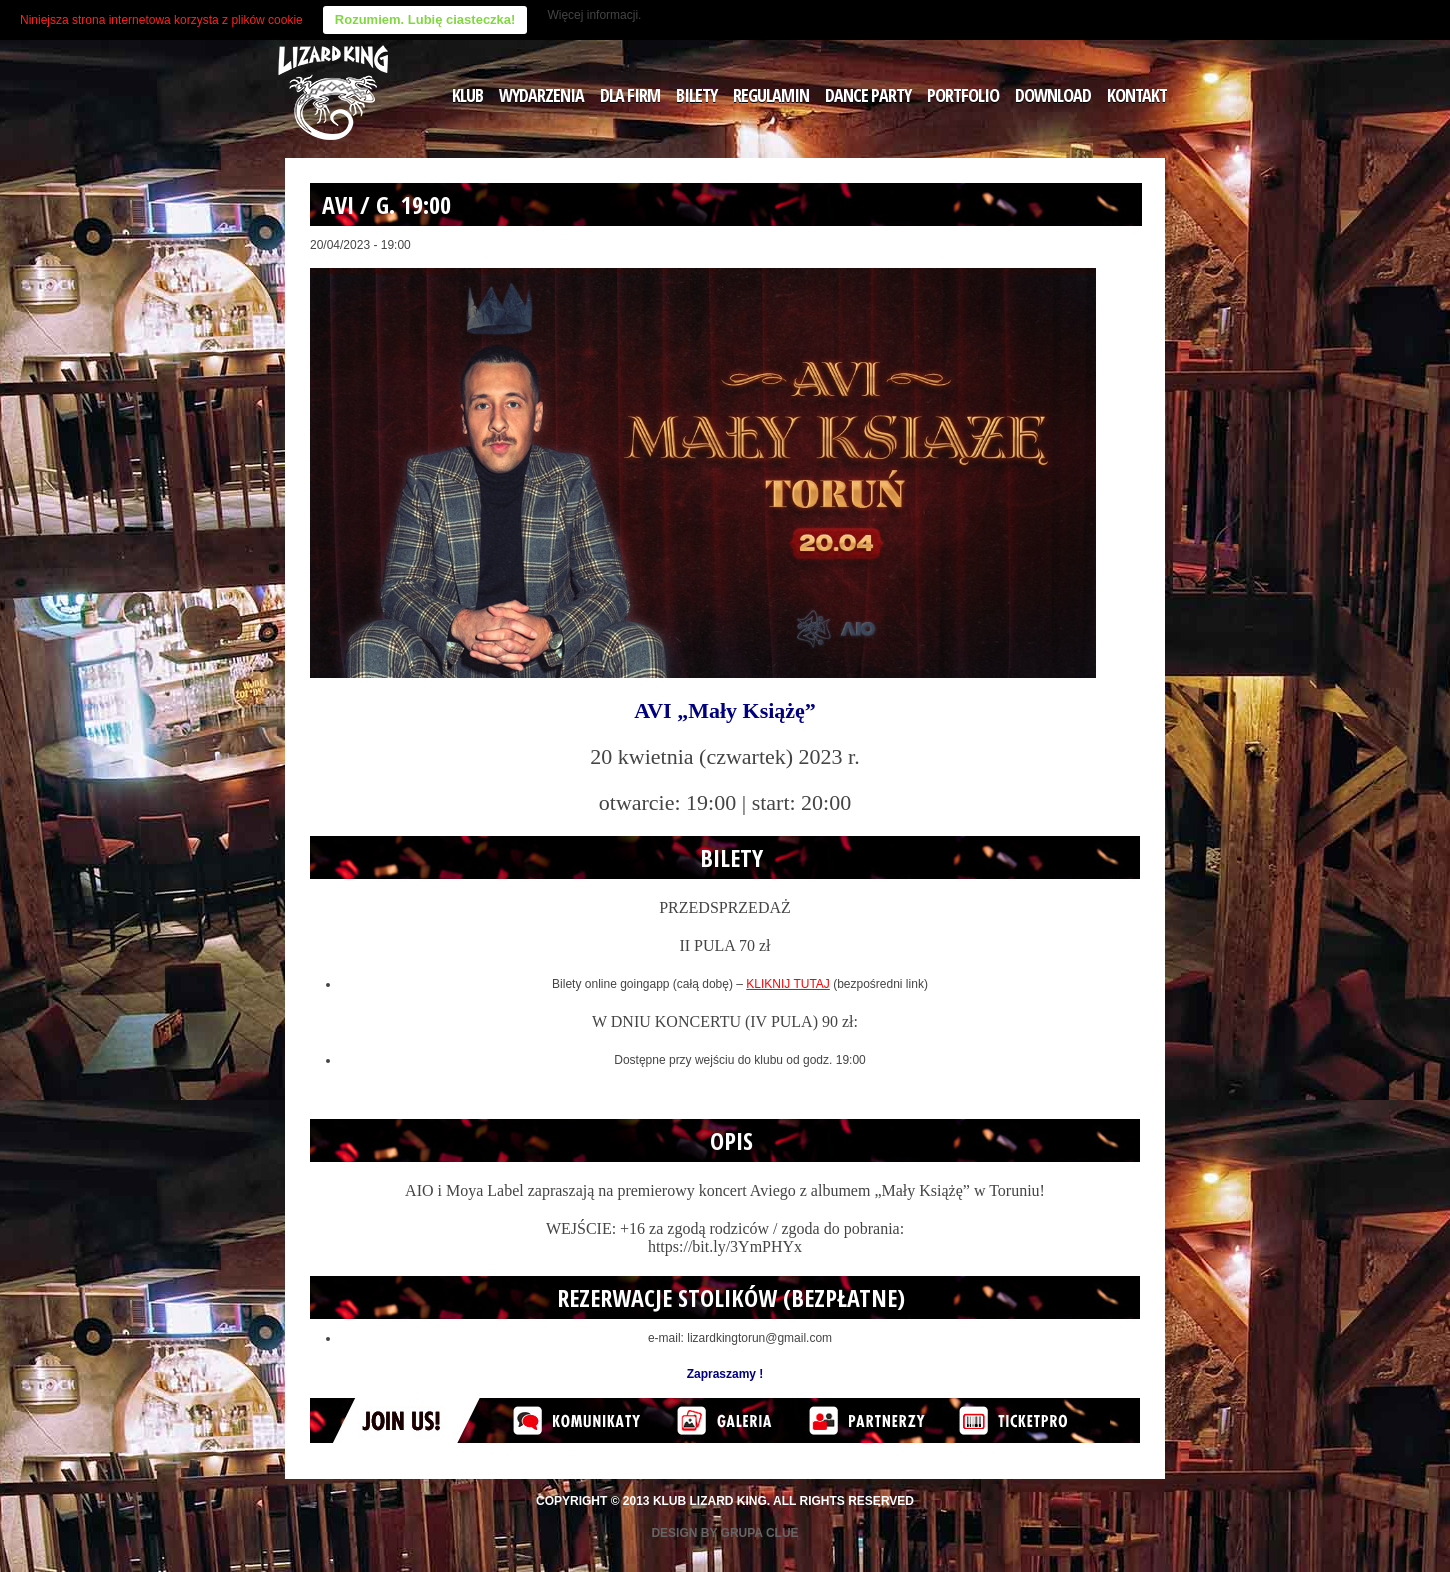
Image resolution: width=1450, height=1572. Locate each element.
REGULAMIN (771, 95)
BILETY (696, 95)
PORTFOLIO (963, 95)
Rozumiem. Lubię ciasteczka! (425, 19)
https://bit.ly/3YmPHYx (725, 1246)
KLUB (467, 95)
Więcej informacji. (594, 15)
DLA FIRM (630, 95)
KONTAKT (1137, 95)
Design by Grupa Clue (724, 1533)
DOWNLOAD (1053, 95)
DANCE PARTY (868, 95)
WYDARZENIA (541, 95)
